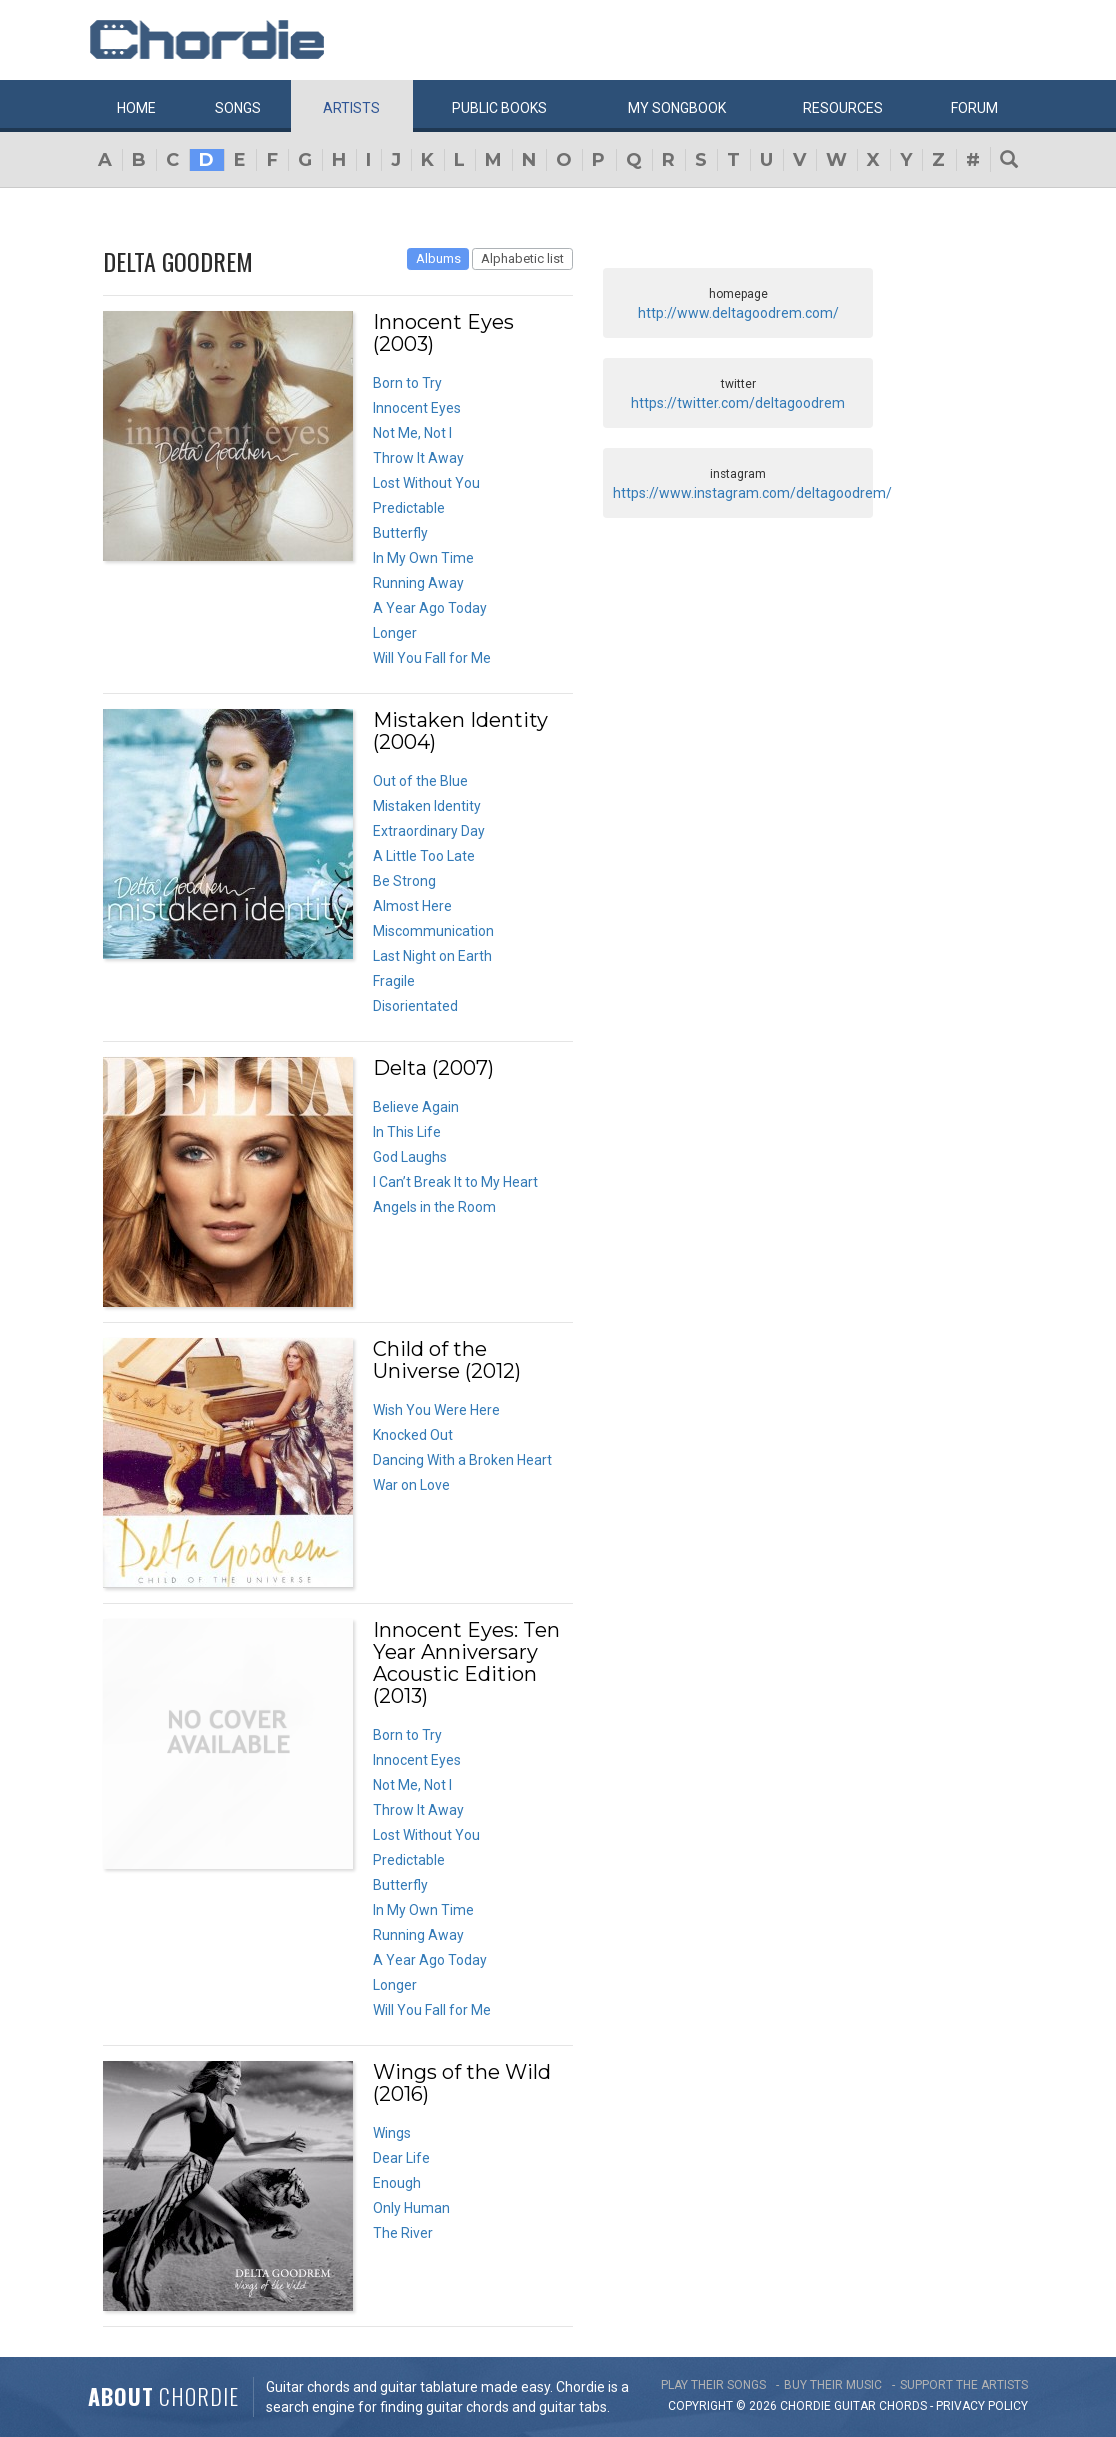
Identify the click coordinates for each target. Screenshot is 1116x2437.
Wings (392, 2133)
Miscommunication (433, 931)
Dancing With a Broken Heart (462, 1460)
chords (903, 2406)
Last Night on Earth (432, 956)
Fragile (394, 981)
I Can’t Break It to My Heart (455, 1182)
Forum (974, 108)
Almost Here (412, 906)
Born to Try (407, 383)
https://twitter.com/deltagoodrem (738, 403)
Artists (351, 108)
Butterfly (400, 533)
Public (499, 108)
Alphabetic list (522, 258)
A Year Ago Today (430, 608)
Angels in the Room (434, 1207)
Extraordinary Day (429, 831)
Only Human (411, 2208)
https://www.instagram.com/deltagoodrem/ (752, 493)
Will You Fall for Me (432, 658)
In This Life (407, 1132)
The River (403, 2233)
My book (677, 108)
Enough (397, 2183)
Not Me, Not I (412, 433)
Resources (843, 108)
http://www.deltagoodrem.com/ (738, 313)
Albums (438, 258)
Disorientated (415, 1006)
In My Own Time (423, 558)
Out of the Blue (420, 781)
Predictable (409, 508)
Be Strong (404, 881)
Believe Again (416, 1107)
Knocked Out (413, 1435)
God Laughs (410, 1157)
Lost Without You (426, 483)
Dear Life (401, 2158)
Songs (238, 108)
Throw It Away (418, 458)
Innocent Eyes (417, 408)
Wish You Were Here (436, 1410)
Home (136, 108)
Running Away (418, 583)
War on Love (411, 1485)
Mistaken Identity (427, 806)
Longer (395, 633)
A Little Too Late (424, 856)
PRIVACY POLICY (982, 2406)
